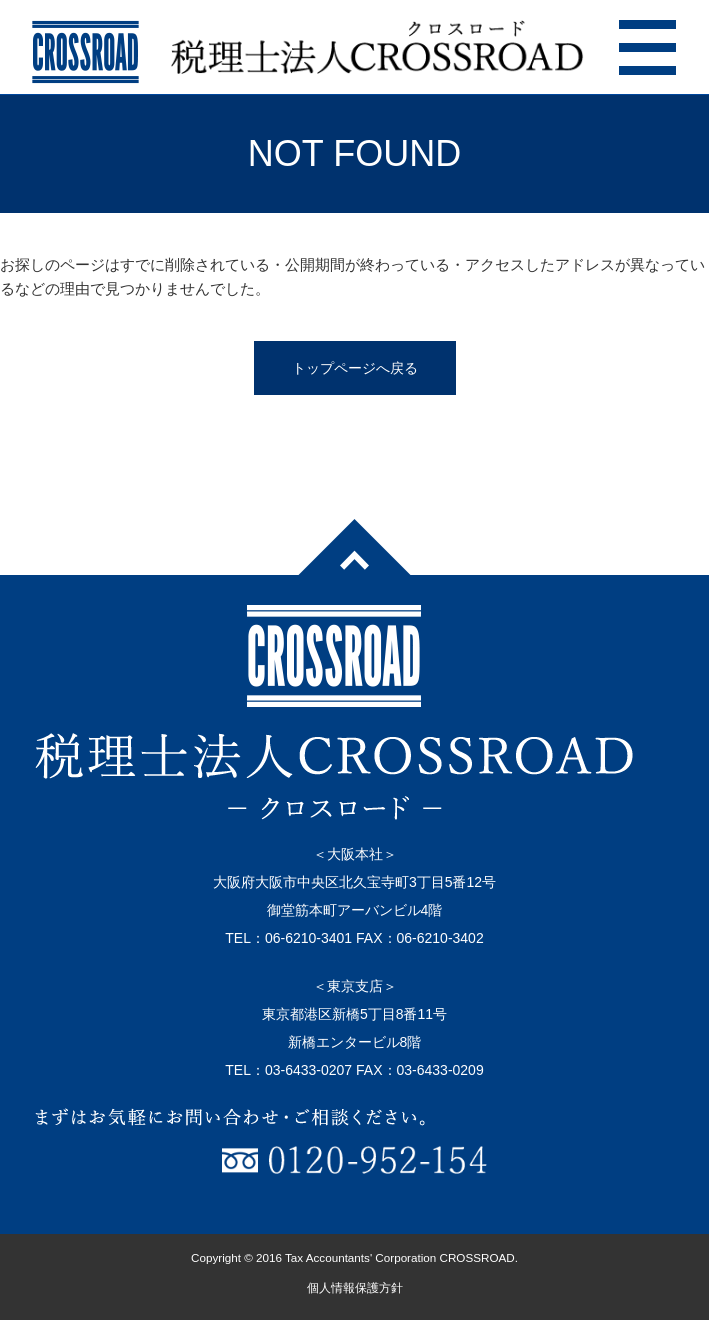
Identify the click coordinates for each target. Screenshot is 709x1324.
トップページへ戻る (355, 368)
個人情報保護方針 (355, 1288)
